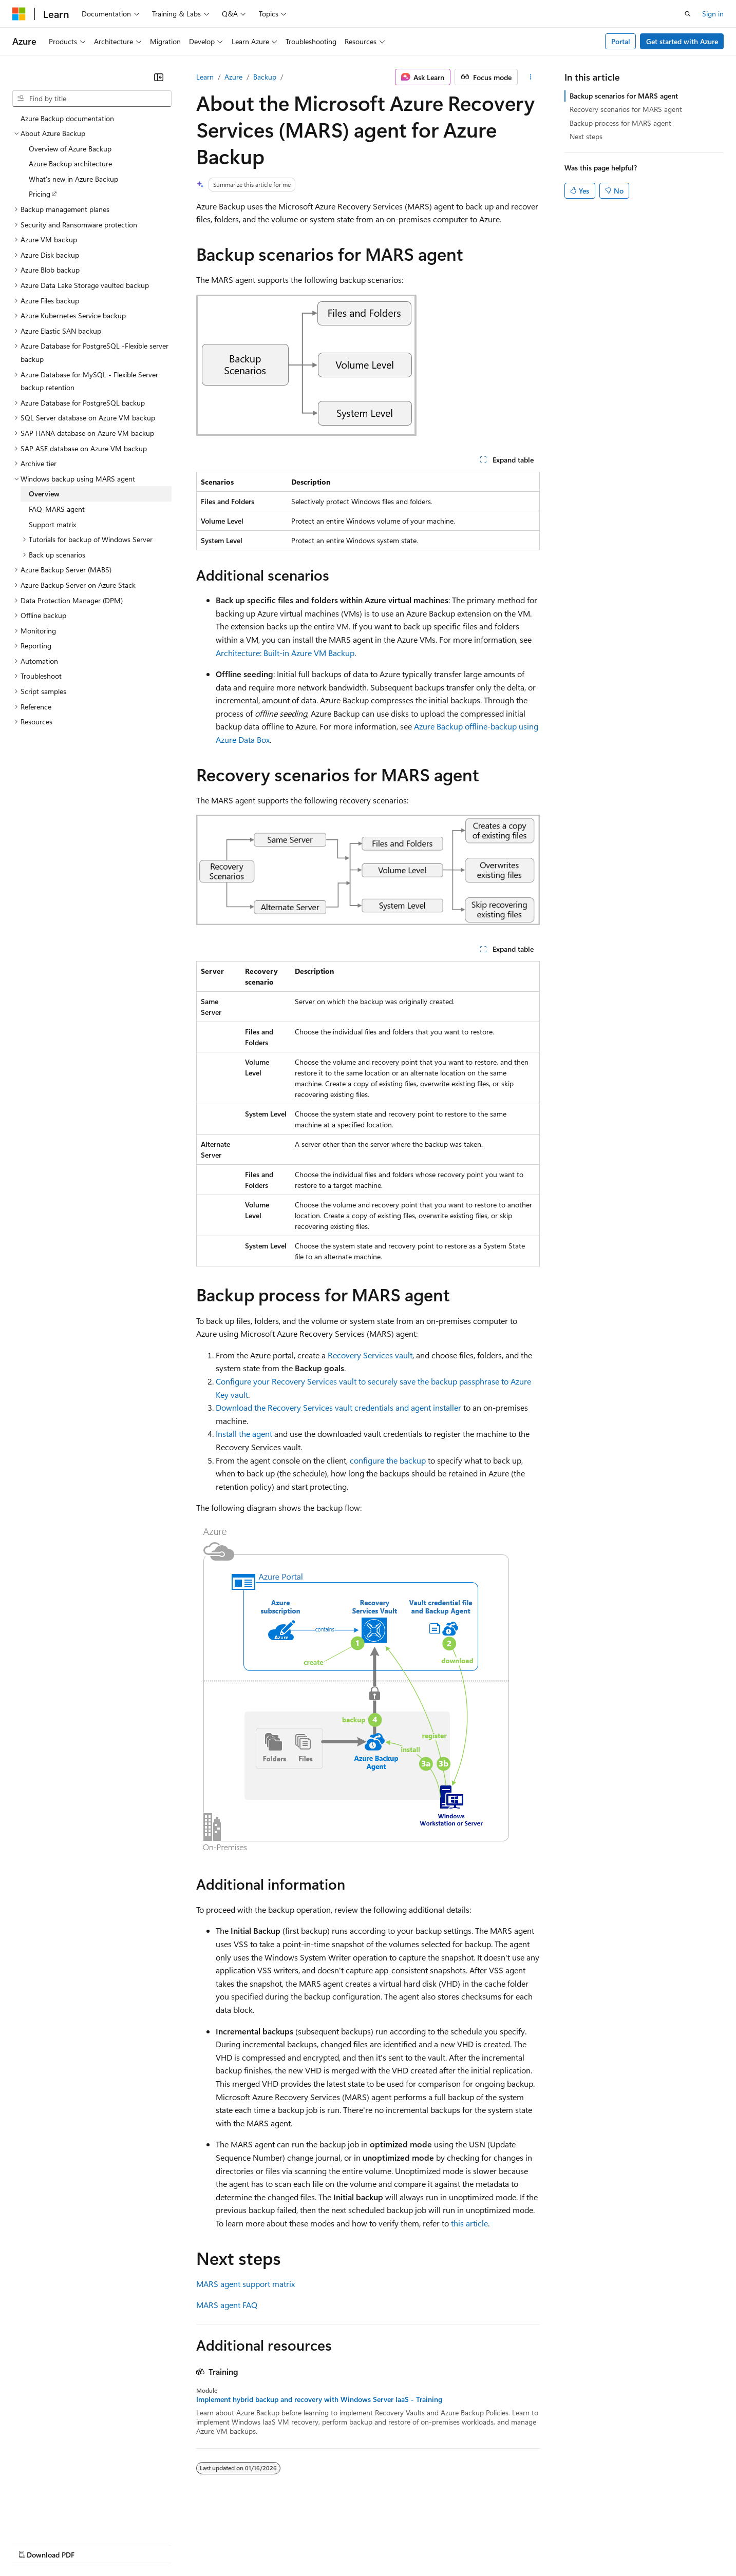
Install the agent (244, 1433)
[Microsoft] (19, 14)
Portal (620, 41)
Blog (140, 2544)
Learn (205, 77)
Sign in (713, 13)
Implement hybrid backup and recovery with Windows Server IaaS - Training (319, 2399)
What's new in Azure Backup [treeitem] (73, 179)
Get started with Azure (682, 41)
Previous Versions (93, 2544)
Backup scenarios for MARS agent (624, 96)
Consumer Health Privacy (295, 2544)
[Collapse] (159, 77)
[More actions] (531, 77)
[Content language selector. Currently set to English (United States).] (59, 2520)
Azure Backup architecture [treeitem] (70, 163)
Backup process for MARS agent (620, 123)
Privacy (224, 2544)
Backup (264, 77)
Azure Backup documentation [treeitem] (67, 118)
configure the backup (388, 1460)
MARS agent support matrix (245, 2283)
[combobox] (92, 98)
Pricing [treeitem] (39, 194)
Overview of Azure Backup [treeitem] (70, 148)
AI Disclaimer (32, 2544)
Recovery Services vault (370, 1355)
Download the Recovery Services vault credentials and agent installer (338, 1407)
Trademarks (426, 2544)
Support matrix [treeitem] (52, 524)
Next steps (586, 136)
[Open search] (687, 14)
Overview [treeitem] (44, 493)
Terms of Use (375, 2544)
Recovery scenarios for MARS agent (626, 109)
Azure (233, 77)
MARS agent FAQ (226, 2304)
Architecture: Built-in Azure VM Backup (285, 652)
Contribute (184, 2544)
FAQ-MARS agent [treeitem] (57, 509)
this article (469, 2223)
